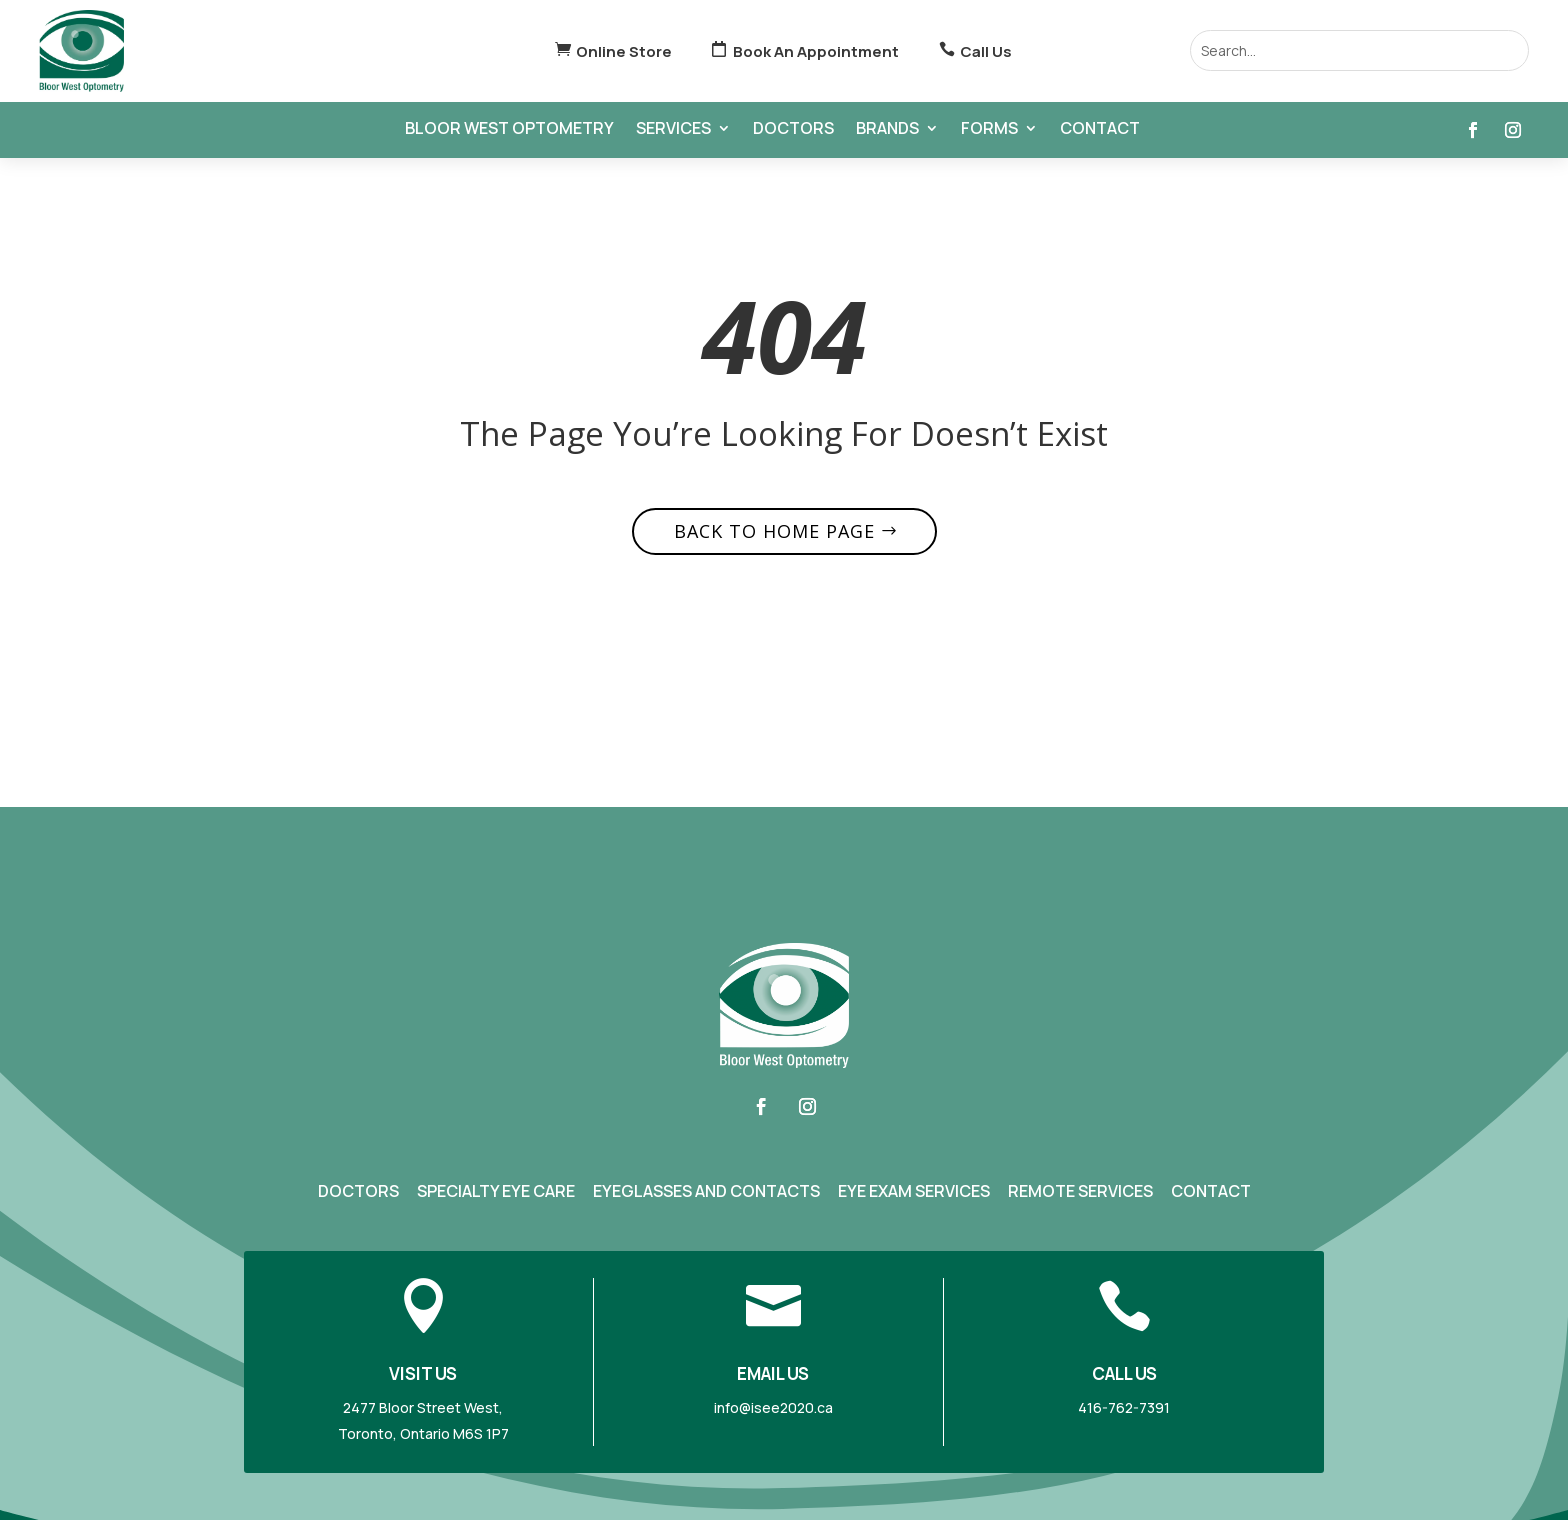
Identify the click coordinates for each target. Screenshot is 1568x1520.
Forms (989, 130)
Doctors (793, 130)
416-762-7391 (1124, 1407)
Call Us (986, 51)
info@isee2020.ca (773, 1407)
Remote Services (1080, 1191)
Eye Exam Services (914, 1191)
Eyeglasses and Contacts (706, 1191)
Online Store (624, 51)
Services (673, 130)
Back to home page (774, 531)
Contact (1100, 130)
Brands (887, 130)
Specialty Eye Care (496, 1191)
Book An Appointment (816, 51)
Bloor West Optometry (509, 130)
